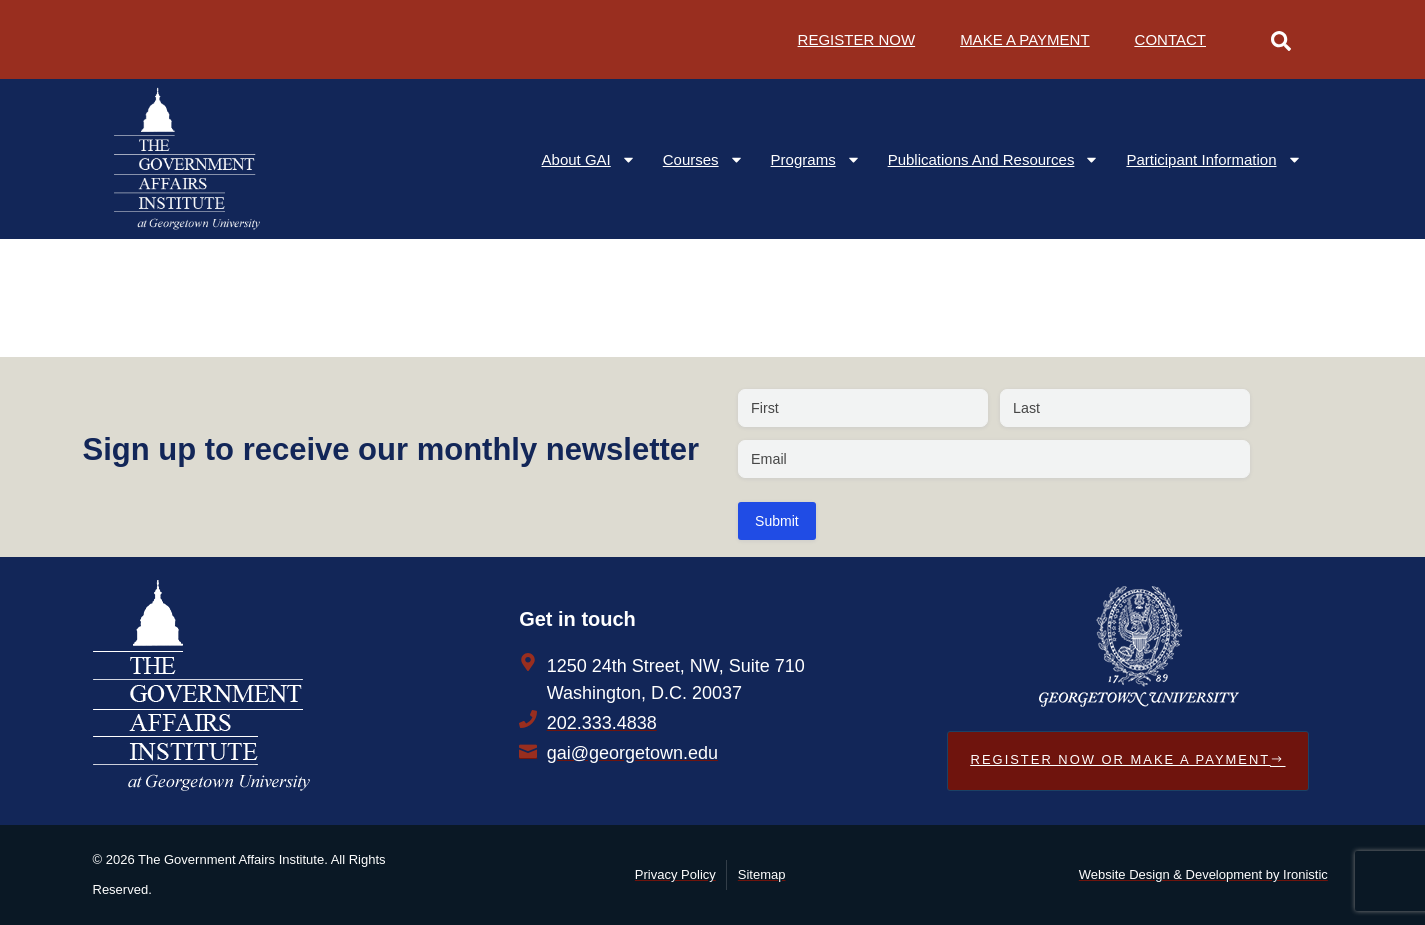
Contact (1170, 39)
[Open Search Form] (1281, 39)
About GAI (589, 159)
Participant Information (1213, 159)
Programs (816, 159)
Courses (703, 159)
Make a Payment (1024, 39)
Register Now (857, 39)
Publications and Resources (994, 159)
